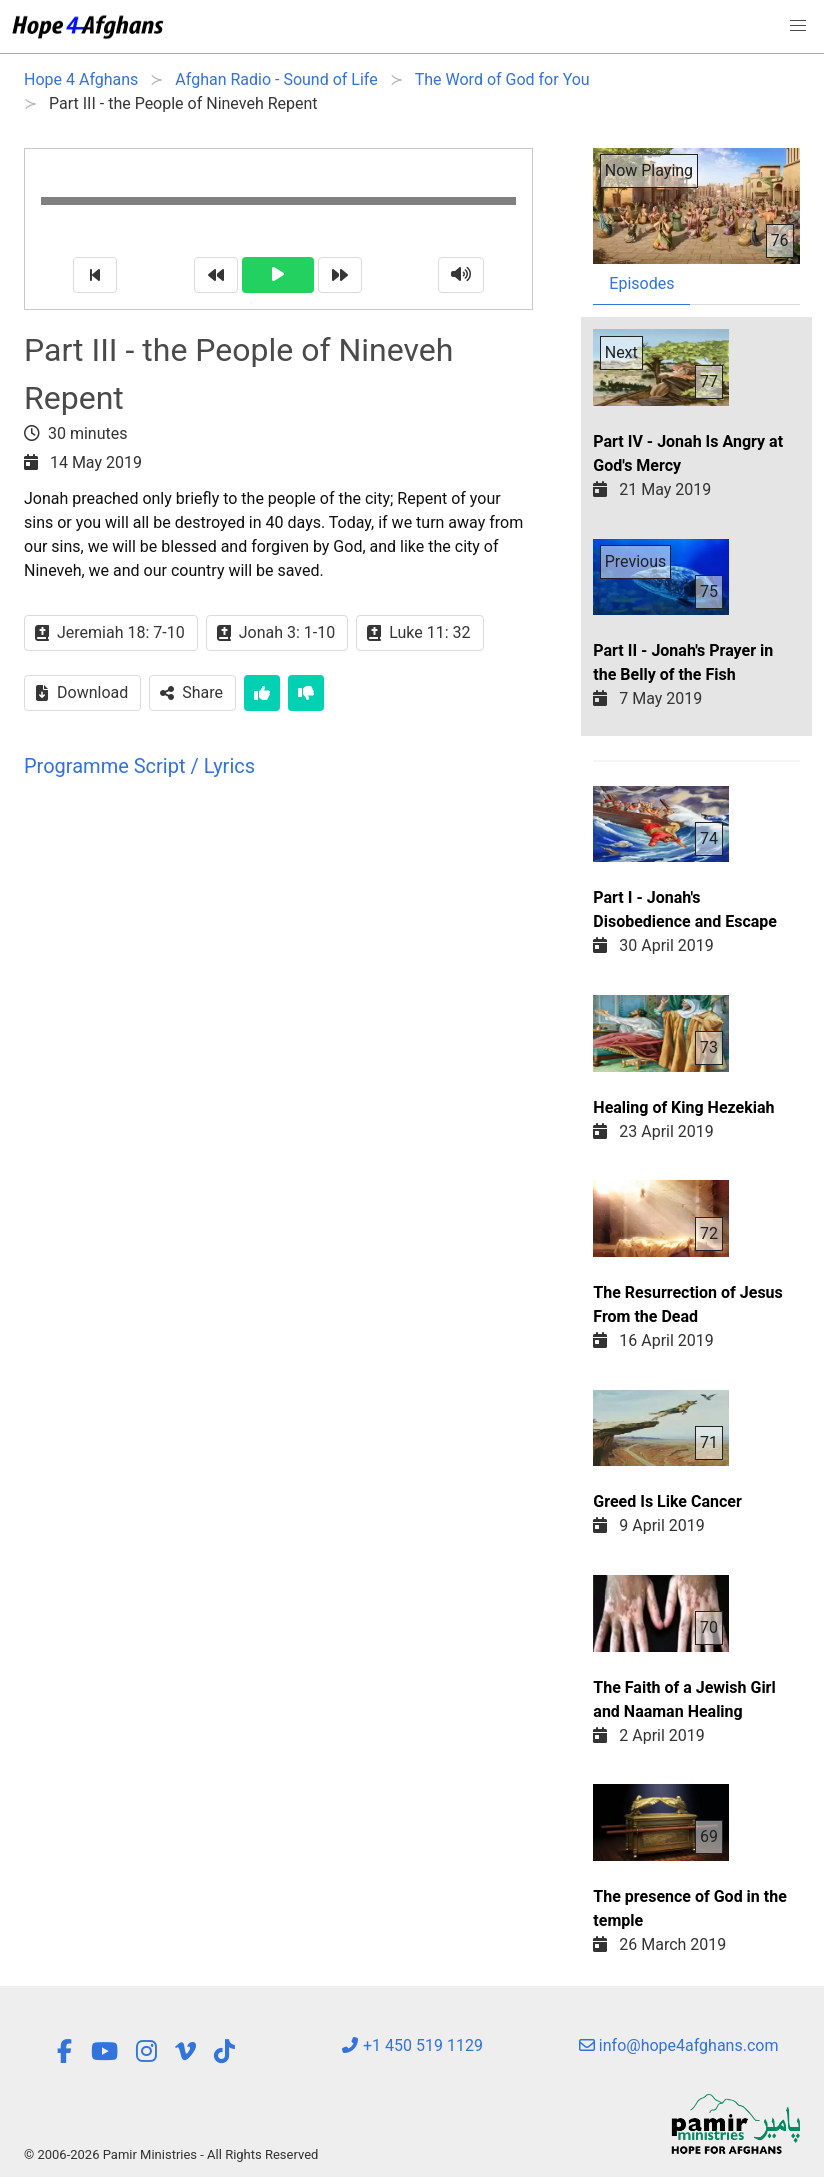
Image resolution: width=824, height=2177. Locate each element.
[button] (798, 26)
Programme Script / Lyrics (139, 766)
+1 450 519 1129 (412, 2045)
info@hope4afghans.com (679, 2045)
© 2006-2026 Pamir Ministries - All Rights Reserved (171, 2154)
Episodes (641, 283)
